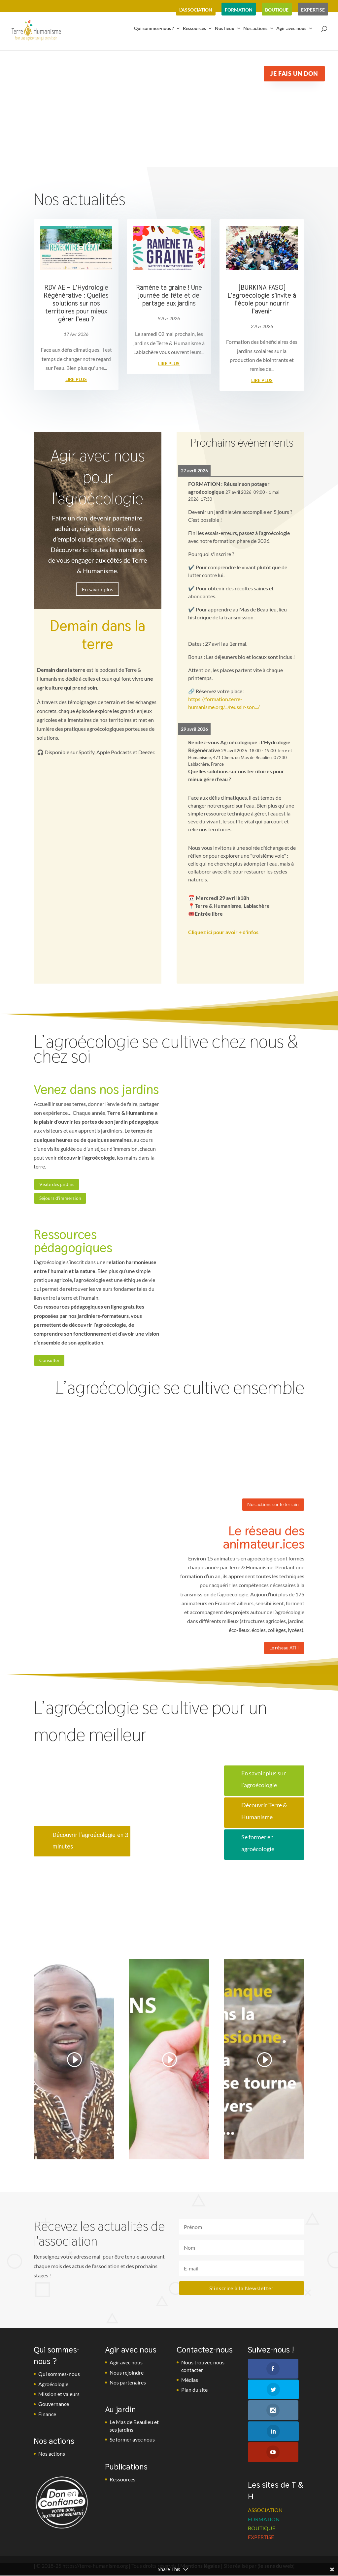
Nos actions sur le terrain (270, 1509)
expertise (313, 10)
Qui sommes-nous (59, 2380)
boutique (276, 10)
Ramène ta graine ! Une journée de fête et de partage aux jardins (169, 295)
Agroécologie (53, 2390)
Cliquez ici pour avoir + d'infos (223, 932)
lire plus (76, 379)
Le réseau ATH (282, 1653)
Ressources (194, 32)
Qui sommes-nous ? (154, 32)
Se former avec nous (132, 2446)
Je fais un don (294, 73)
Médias (189, 2386)
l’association (195, 10)
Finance (47, 2420)
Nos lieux (224, 32)
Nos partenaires (128, 2388)
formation (239, 10)
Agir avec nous (291, 32)
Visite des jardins (59, 1185)
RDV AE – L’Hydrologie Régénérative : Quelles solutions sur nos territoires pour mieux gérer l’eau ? (76, 303)
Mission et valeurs (59, 2400)
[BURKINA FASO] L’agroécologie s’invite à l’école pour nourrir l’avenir (261, 299)
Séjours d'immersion (63, 1200)
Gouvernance (53, 2410)
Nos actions (255, 32)
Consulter (51, 1363)
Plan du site (194, 2396)
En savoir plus (97, 589)
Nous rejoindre (127, 2378)
